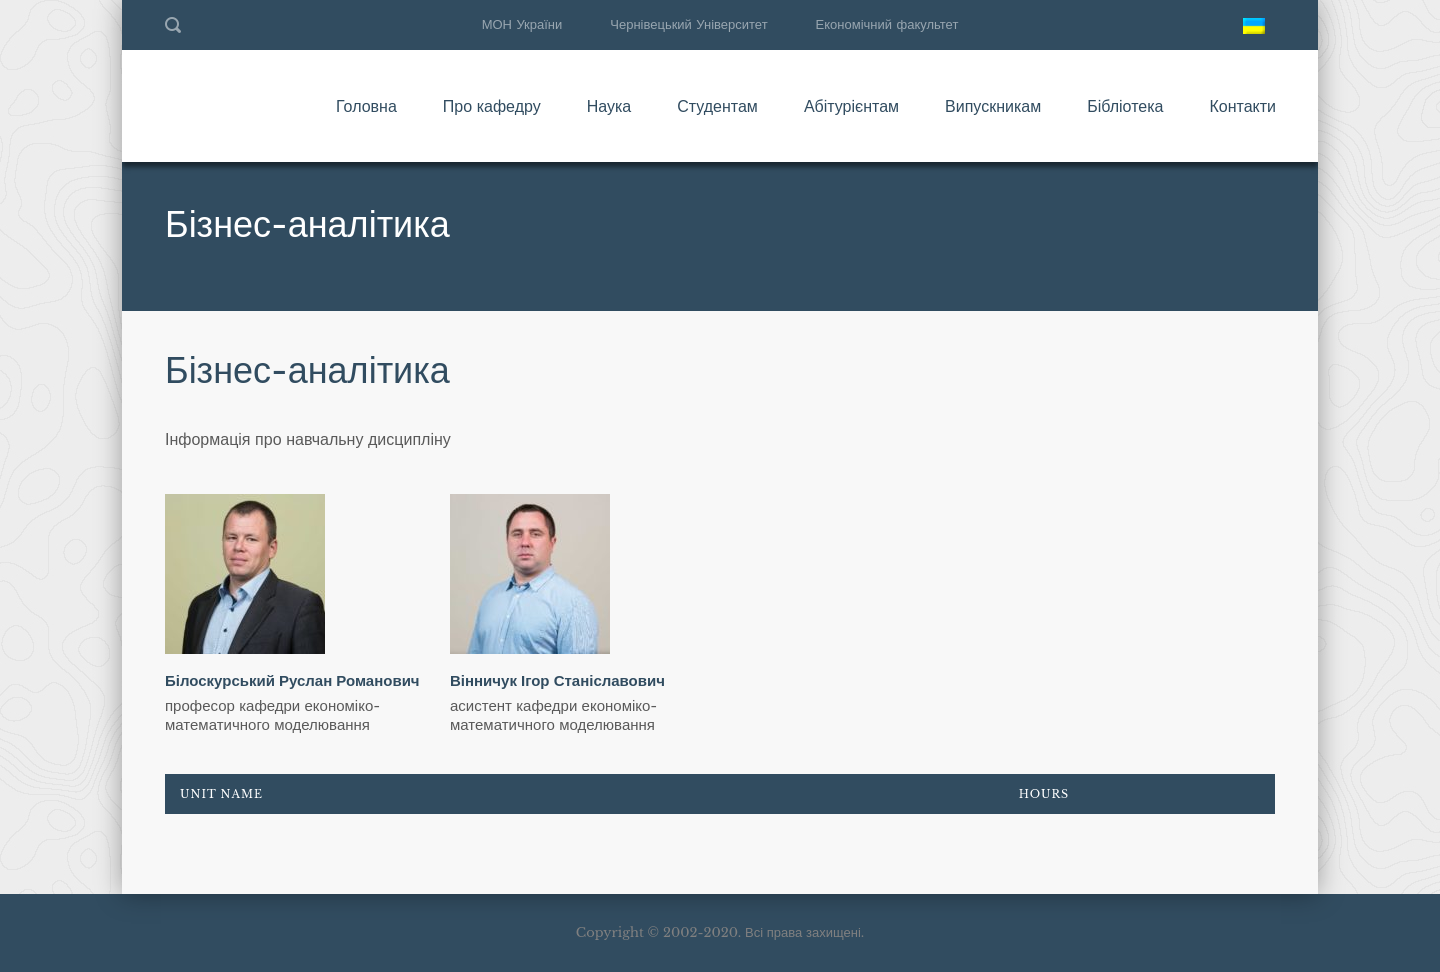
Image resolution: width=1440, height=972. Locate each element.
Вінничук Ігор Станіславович (557, 680)
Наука (609, 106)
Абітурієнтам (851, 106)
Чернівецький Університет (688, 24)
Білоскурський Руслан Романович (292, 680)
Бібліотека (1125, 106)
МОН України (522, 24)
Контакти (1242, 106)
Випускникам (993, 106)
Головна (366, 106)
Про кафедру (492, 106)
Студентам (717, 106)
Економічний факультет (887, 24)
